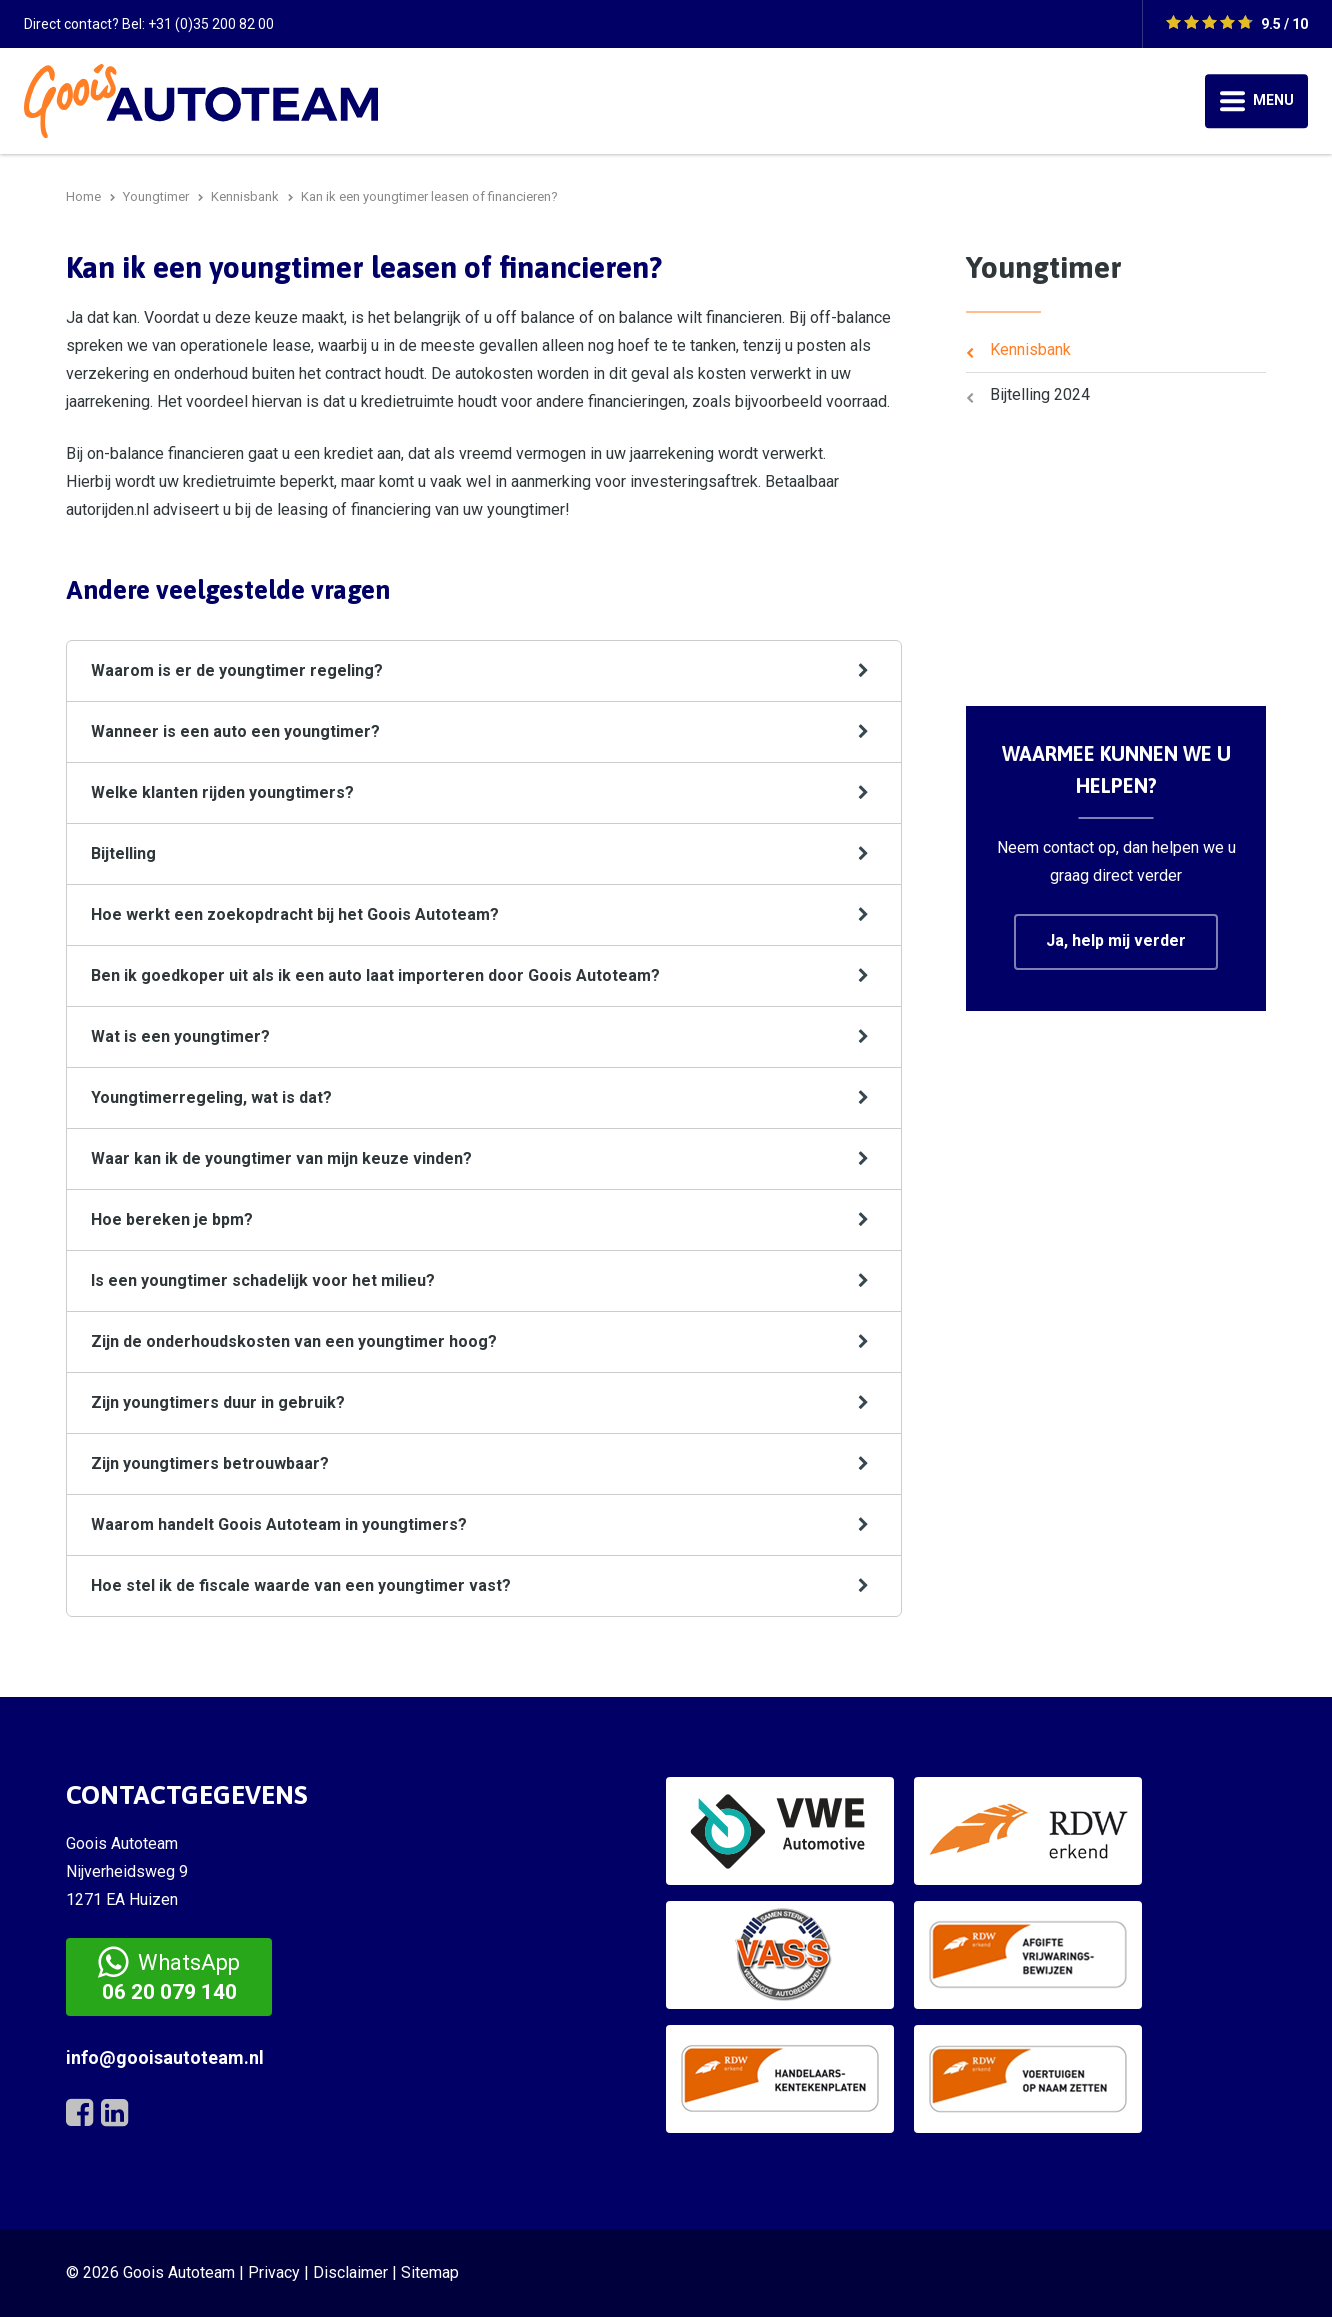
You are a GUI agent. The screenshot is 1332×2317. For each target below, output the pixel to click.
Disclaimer (350, 2272)
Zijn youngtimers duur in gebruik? (218, 1402)
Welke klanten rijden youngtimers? (222, 792)
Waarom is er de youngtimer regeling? (237, 670)
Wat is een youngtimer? (180, 1036)
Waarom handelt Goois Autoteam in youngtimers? (279, 1524)
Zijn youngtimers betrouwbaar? (210, 1463)
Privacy (274, 2272)
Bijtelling (123, 853)
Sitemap (430, 2272)
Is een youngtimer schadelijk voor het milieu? (263, 1280)
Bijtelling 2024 (1040, 394)
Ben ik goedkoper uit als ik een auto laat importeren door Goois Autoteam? (375, 975)
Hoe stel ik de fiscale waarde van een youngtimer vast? (301, 1585)
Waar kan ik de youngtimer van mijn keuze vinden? (281, 1158)
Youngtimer (1044, 267)
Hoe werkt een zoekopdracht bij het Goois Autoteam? (295, 914)
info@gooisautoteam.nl (165, 2057)
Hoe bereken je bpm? (172, 1219)
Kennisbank (1030, 349)
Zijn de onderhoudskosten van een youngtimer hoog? (294, 1341)
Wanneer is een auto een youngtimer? (235, 731)
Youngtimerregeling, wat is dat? (211, 1097)
